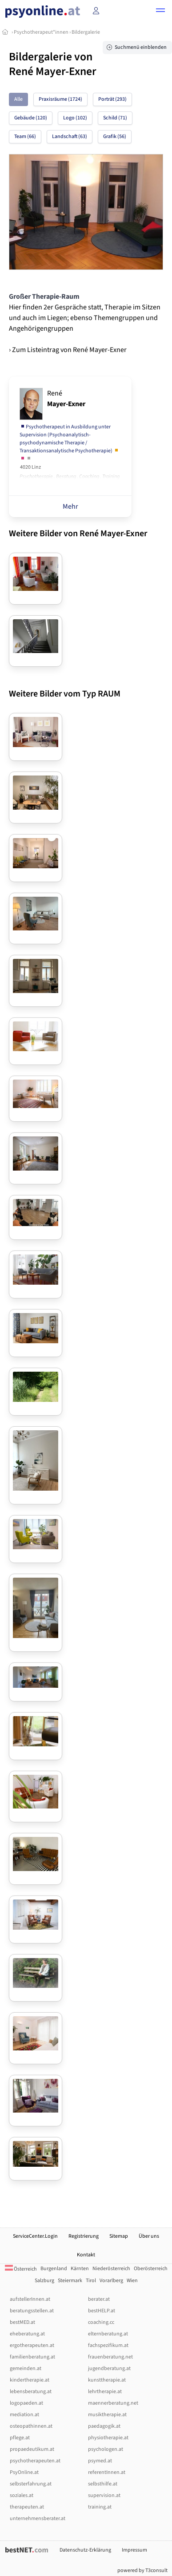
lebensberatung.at (31, 2391)
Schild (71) (115, 118)
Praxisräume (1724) (60, 99)
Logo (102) (75, 118)
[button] (160, 11)
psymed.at (100, 2461)
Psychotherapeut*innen (41, 32)
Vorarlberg (111, 2280)
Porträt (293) (112, 99)
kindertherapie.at (29, 2380)
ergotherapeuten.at (32, 2345)
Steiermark (70, 2280)
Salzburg (44, 2280)
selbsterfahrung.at (31, 2484)
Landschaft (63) (69, 136)
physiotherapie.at (108, 2437)
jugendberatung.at (109, 2368)
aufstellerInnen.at (30, 2299)
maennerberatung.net (113, 2403)
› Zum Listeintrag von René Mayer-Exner (68, 350)
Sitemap (118, 2236)
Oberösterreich (151, 2268)
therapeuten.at (27, 2507)
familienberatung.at (32, 2357)
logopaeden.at (26, 2403)
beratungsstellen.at (32, 2311)
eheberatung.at (27, 2334)
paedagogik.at (104, 2426)
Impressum (134, 2550)
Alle (18, 99)
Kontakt (86, 2255)
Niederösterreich (111, 2268)
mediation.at (24, 2414)
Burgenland (53, 2268)
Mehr (70, 506)
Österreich (21, 2269)
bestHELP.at (101, 2311)
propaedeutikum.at (32, 2449)
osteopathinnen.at (31, 2426)
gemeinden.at (25, 2368)
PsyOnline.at (24, 2472)
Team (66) (25, 136)
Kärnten (80, 2268)
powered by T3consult (142, 2570)
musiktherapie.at (107, 2414)
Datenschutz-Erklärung (85, 2550)
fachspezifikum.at (108, 2345)
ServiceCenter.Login (35, 2236)
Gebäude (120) (30, 118)
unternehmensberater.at (37, 2518)
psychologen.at (105, 2449)
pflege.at (20, 2437)
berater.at (99, 2299)
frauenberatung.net (110, 2357)
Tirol (91, 2280)
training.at (100, 2507)
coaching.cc (101, 2322)
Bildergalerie (86, 32)
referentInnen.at (106, 2472)
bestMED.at (22, 2322)
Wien (132, 2280)
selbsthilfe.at (102, 2484)
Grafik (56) (114, 136)
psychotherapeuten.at (35, 2461)
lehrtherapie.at (105, 2391)
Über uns (149, 2236)
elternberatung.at (108, 2334)
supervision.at (104, 2495)
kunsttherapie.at (107, 2380)
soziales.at (21, 2495)
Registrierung (83, 2236)
